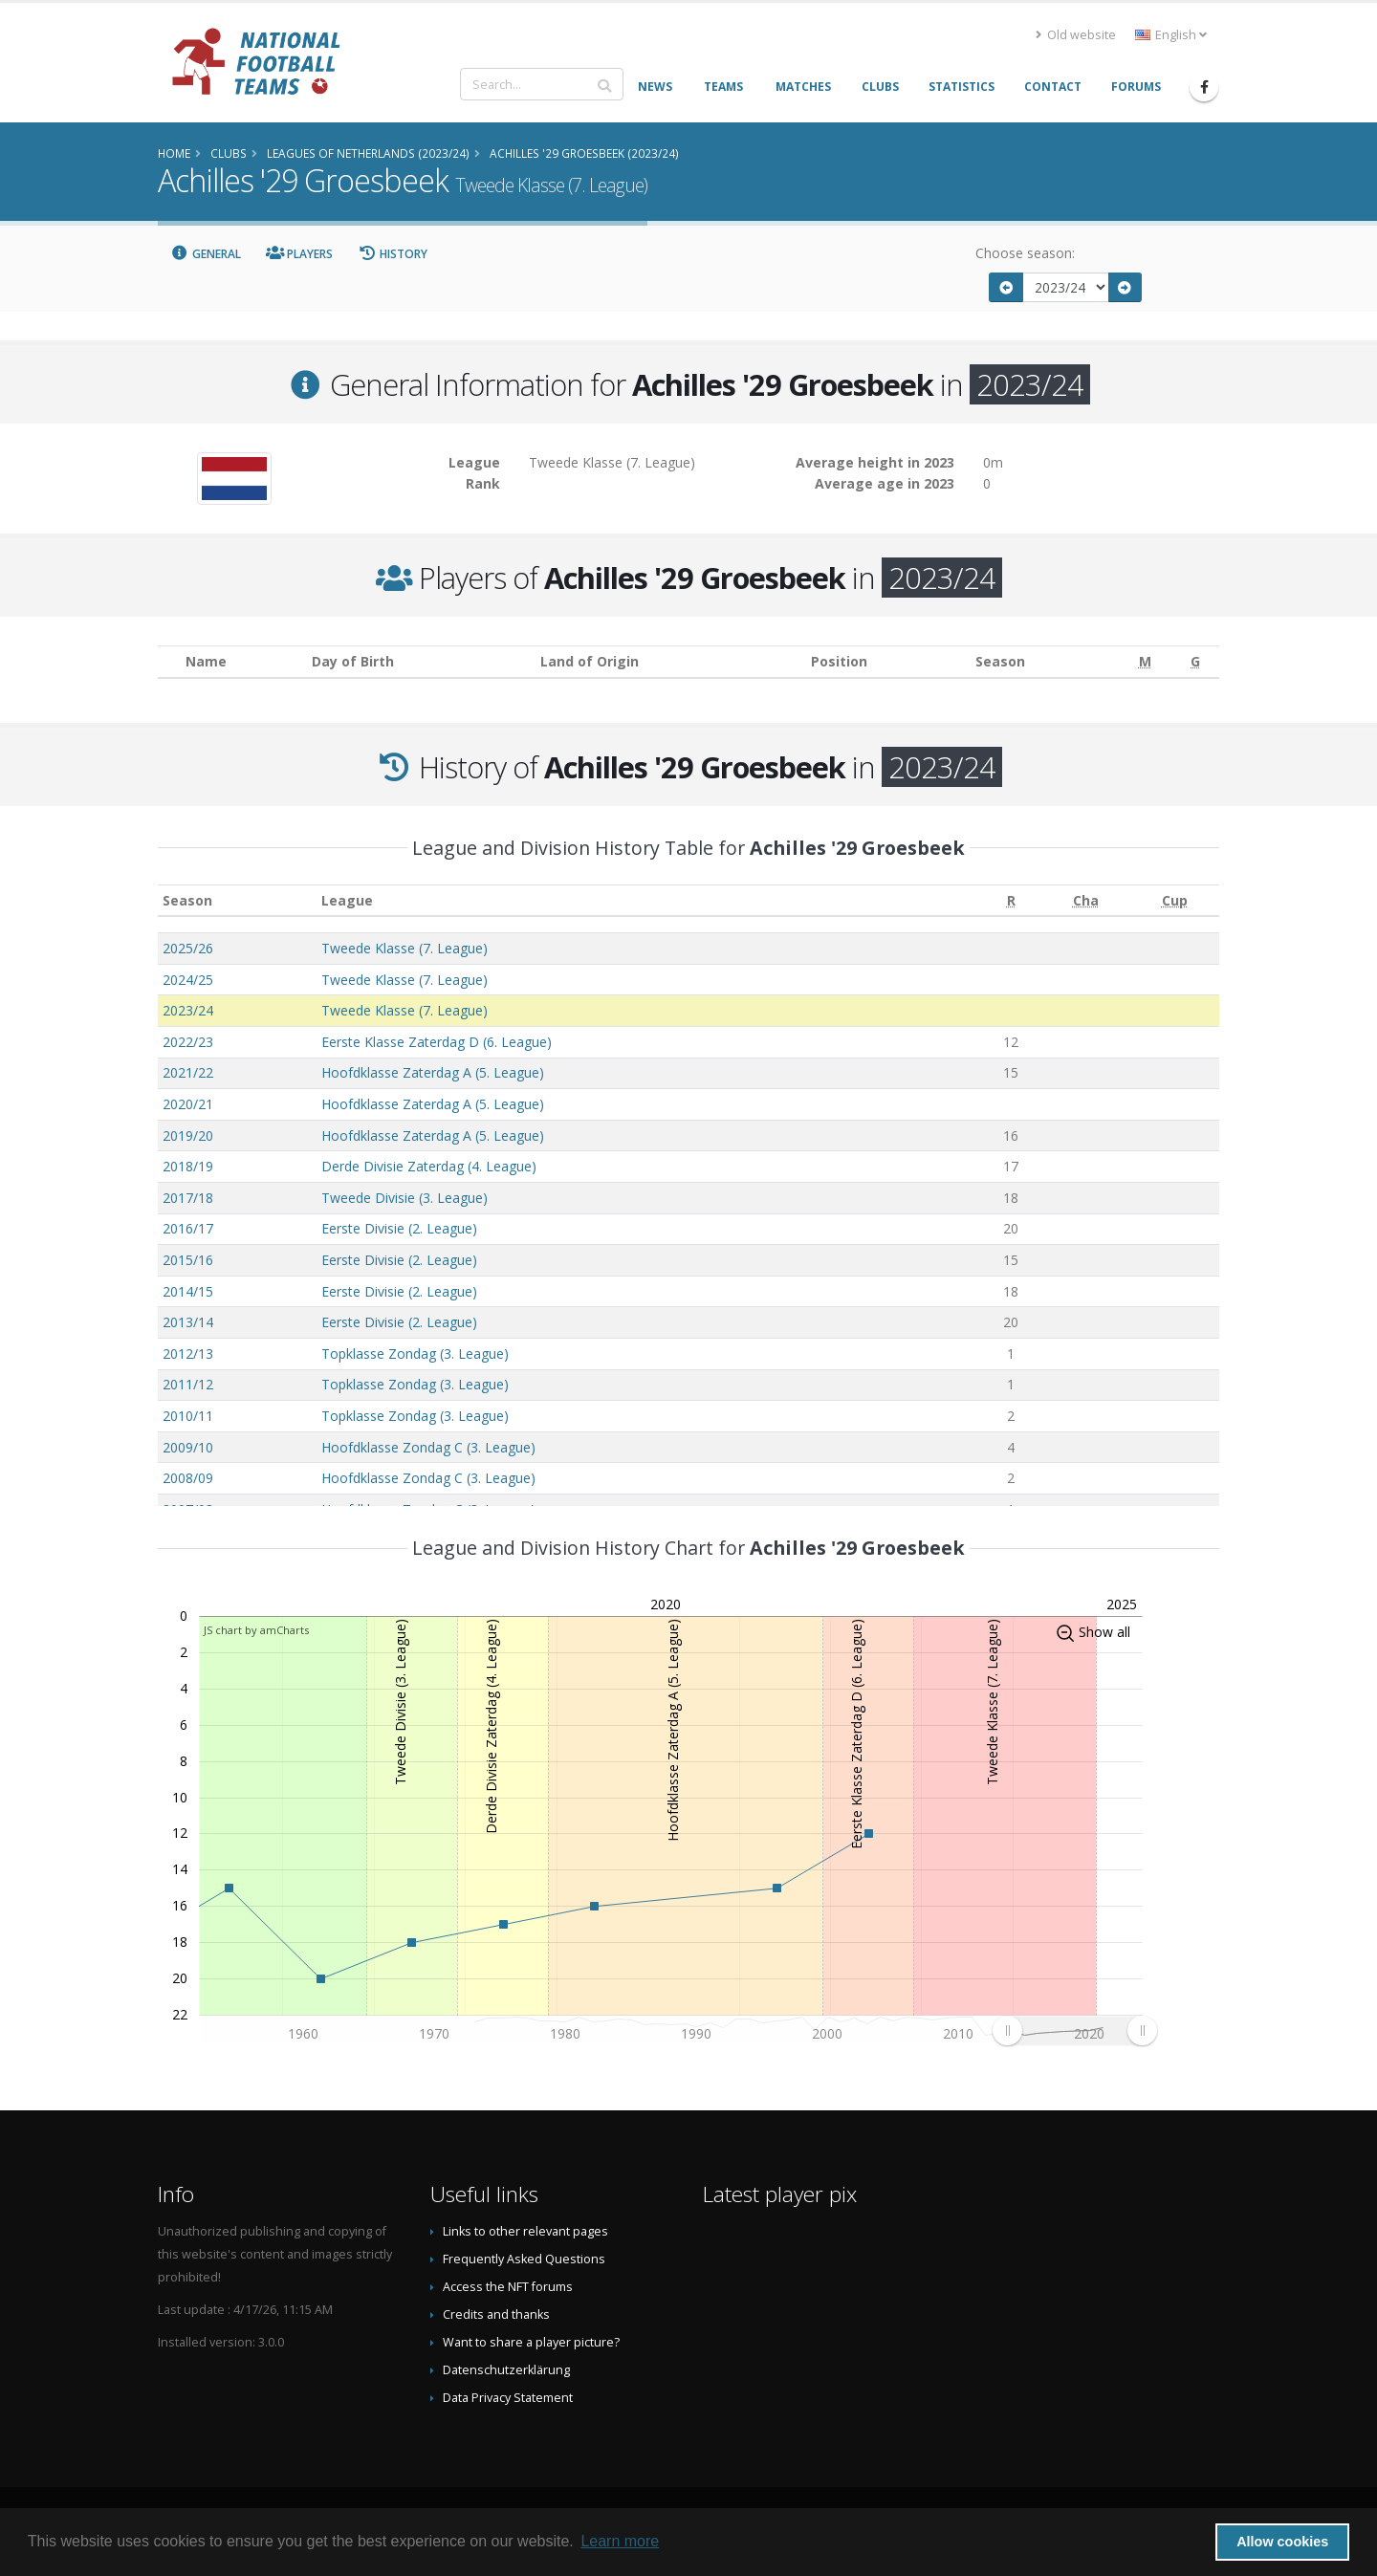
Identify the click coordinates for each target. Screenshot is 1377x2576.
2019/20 (188, 1135)
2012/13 (188, 1353)
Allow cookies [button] (1282, 2541)
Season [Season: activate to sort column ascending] (187, 900)
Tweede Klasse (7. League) (404, 948)
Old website (1076, 35)
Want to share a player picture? (531, 2342)
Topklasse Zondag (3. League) (415, 1353)
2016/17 (188, 1228)
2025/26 (188, 948)
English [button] (1171, 35)
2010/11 (188, 1416)
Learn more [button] (619, 2541)
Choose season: (1025, 253)
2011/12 (188, 1384)
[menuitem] (1074, 2030)
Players (300, 254)
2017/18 (188, 1198)
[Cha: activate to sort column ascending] (1084, 900)
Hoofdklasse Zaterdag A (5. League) (432, 1072)
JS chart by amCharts (256, 1630)
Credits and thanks (496, 2314)
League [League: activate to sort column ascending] (347, 900)
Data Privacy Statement (508, 2398)
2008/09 (188, 1478)
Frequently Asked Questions (524, 2259)
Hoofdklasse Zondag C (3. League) (428, 1447)
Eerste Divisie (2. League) (399, 1228)
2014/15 (188, 1291)
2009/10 (188, 1447)
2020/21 (188, 1104)
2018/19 (188, 1166)
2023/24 (188, 1010)
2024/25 (188, 980)
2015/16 (188, 1260)
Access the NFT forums (508, 2287)
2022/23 (188, 1042)
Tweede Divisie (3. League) (404, 1198)
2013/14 (188, 1322)
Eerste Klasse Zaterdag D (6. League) (436, 1042)
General (205, 254)
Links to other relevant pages (525, 2231)
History (392, 254)
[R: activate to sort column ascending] (1011, 900)
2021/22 (188, 1072)
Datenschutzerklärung (506, 2370)
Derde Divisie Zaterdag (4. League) (428, 1166)
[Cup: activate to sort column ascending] (1174, 900)
